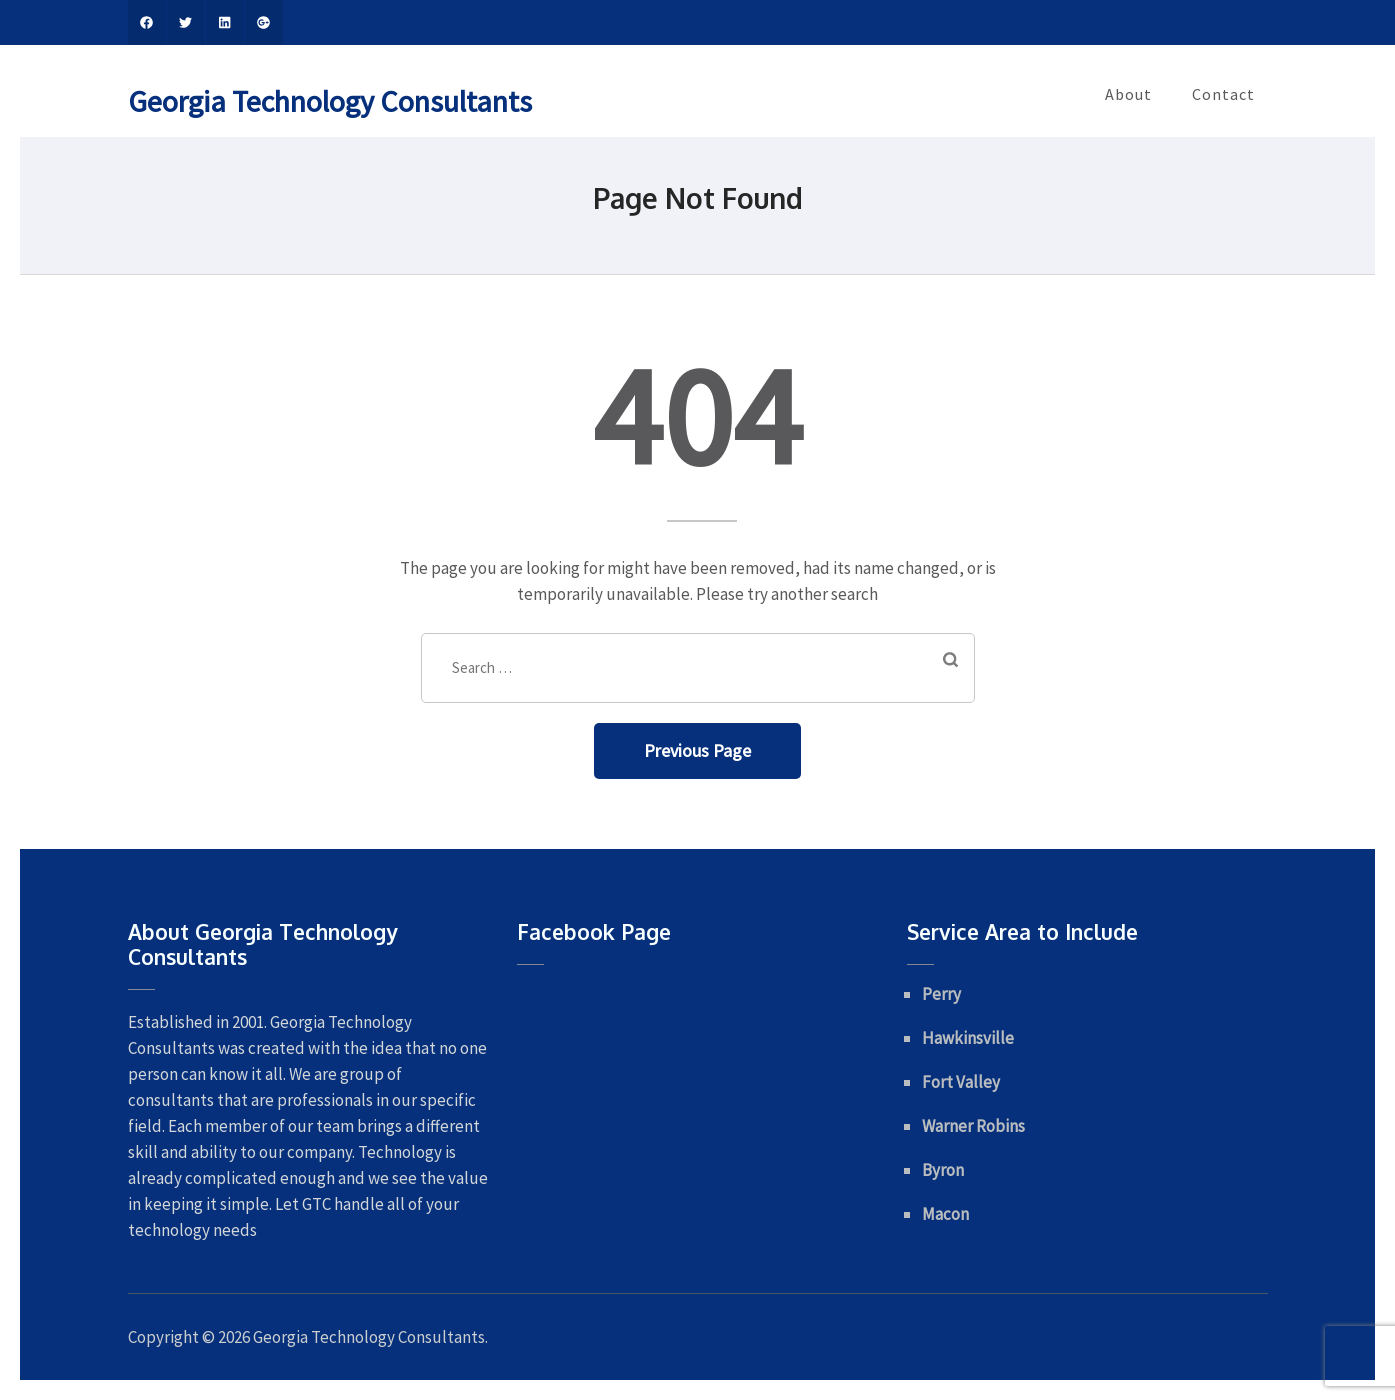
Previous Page (697, 750)
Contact (1223, 94)
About (1128, 94)
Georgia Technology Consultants (330, 101)
